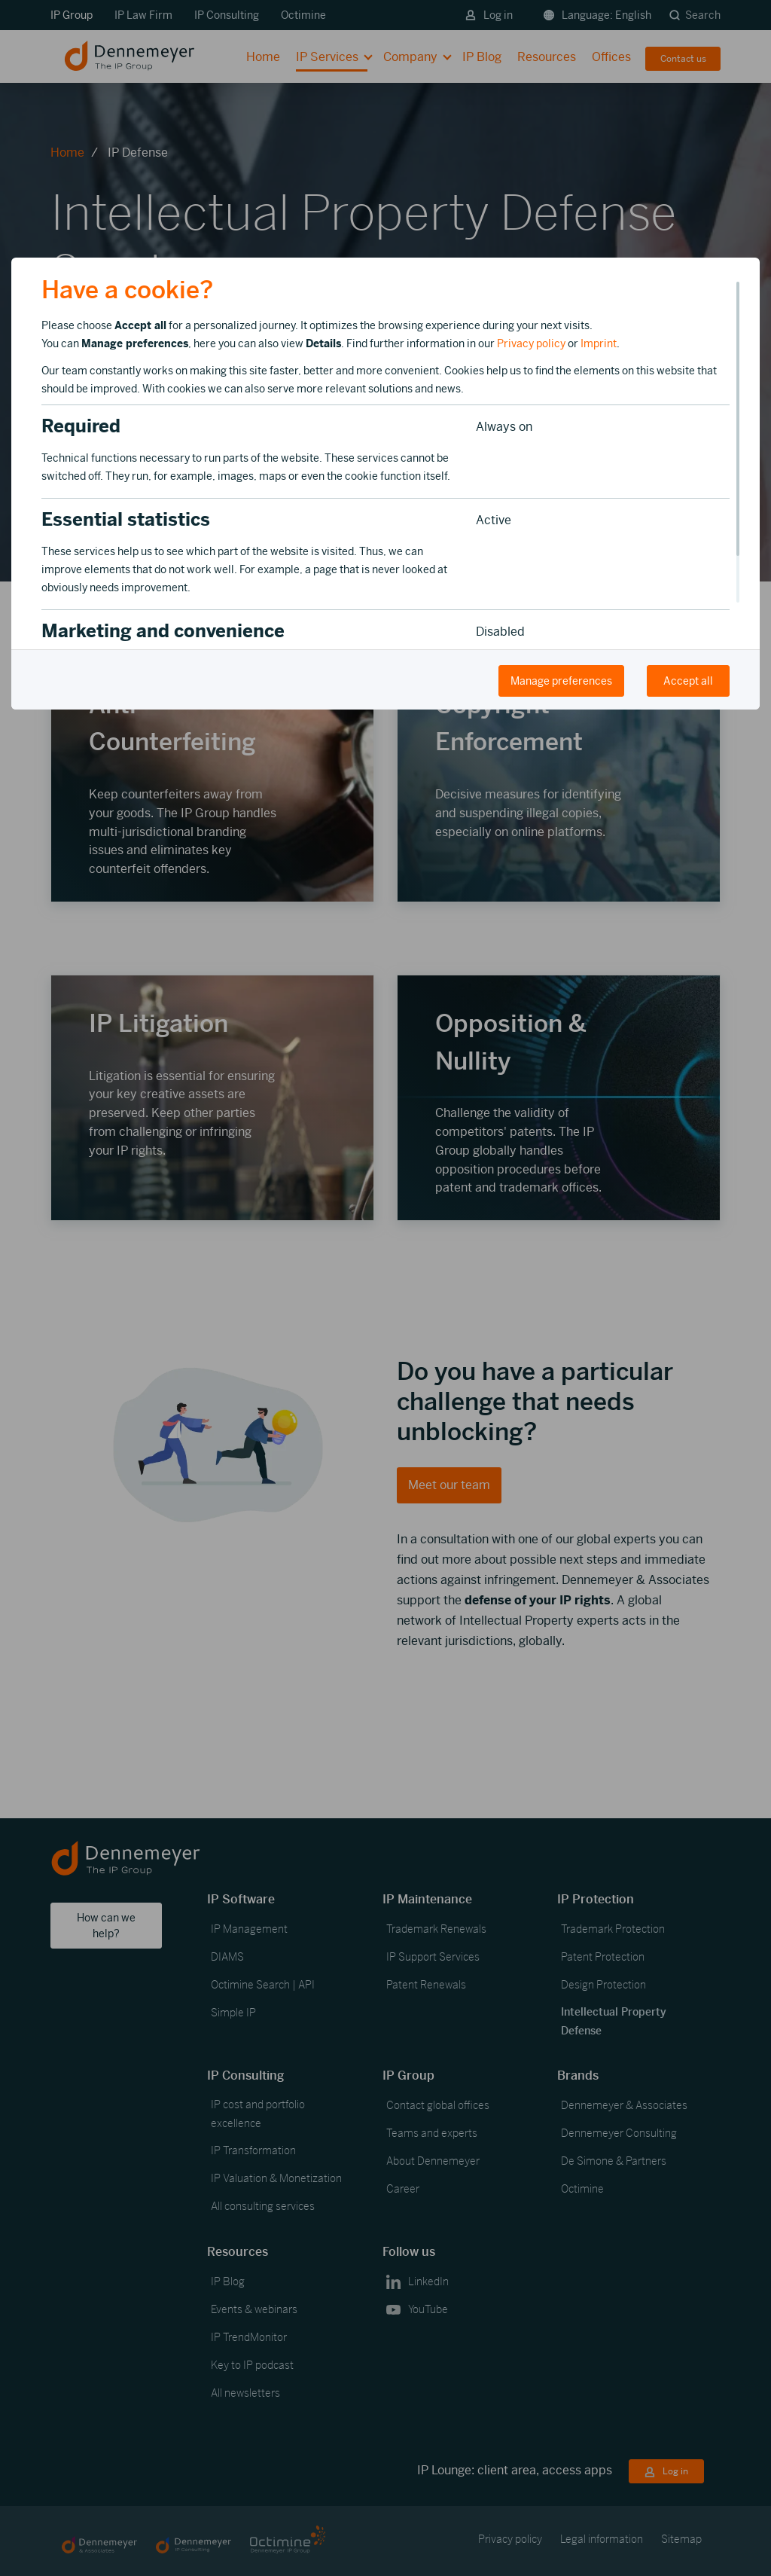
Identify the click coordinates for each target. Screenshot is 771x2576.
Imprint (599, 343)
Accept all (688, 681)
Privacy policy (531, 343)
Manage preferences (561, 681)
